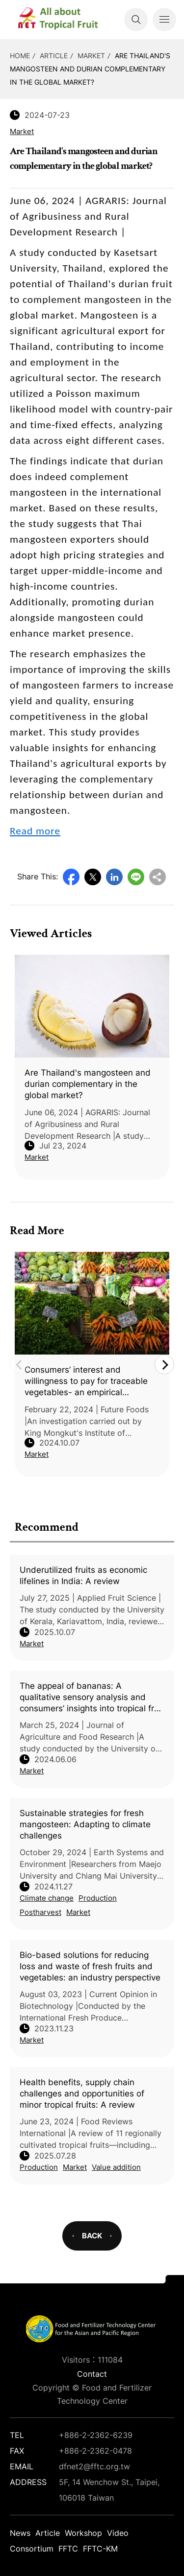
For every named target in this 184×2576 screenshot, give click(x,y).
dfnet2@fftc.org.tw (94, 2466)
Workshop (83, 2533)
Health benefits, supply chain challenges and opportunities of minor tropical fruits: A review (82, 2093)
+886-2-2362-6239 (95, 2435)
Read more (35, 831)
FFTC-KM (100, 2548)
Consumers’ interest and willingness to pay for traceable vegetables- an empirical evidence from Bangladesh (86, 1381)
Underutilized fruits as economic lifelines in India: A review (83, 1575)
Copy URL (157, 877)
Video (118, 2533)
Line (136, 877)
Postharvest (40, 1912)
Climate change (47, 1898)
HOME (20, 55)
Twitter (92, 877)
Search (136, 19)
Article (54, 55)
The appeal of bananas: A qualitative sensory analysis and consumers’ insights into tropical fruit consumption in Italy (92, 1697)
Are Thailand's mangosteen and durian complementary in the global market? (90, 68)
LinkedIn (114, 877)
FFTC (68, 2548)
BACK (92, 2235)
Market (91, 55)
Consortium (31, 2548)
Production (98, 1898)
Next (164, 1364)
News (20, 2533)
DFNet (66, 19)
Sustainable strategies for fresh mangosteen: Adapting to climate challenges (85, 1824)
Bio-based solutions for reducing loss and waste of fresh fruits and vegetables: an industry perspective (90, 1966)
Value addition (116, 2167)
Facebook (71, 877)
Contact (92, 2374)
